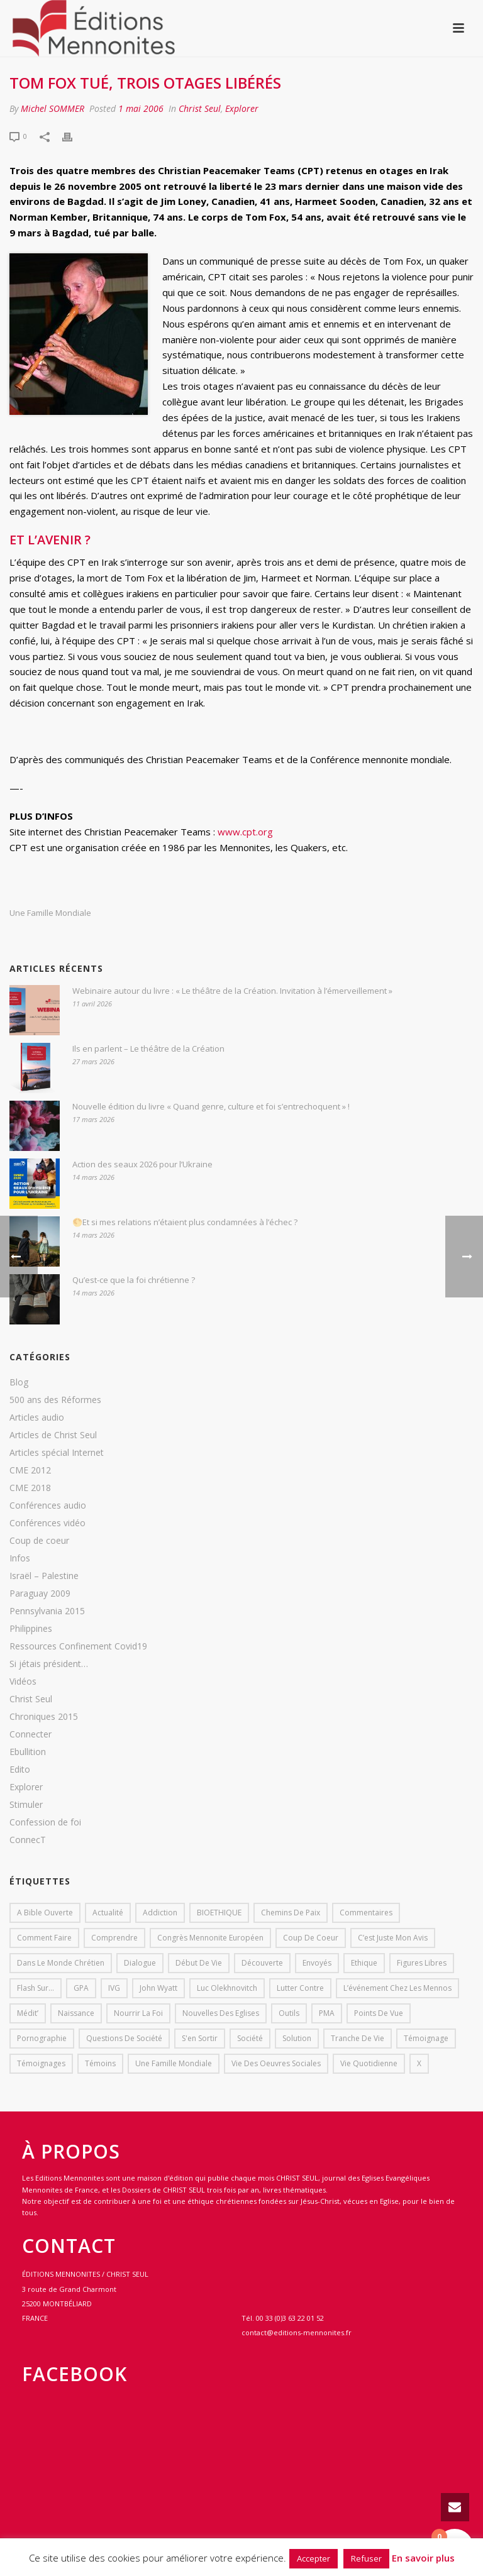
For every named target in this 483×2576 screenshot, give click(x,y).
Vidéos (22, 1681)
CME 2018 (30, 1488)
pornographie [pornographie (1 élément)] (42, 2038)
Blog (18, 1382)
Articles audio (36, 1417)
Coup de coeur (39, 1540)
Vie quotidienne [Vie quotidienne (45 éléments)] (368, 2063)
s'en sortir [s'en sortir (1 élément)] (200, 2038)
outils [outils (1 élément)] (289, 2013)
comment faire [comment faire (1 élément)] (44, 1937)
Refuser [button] (366, 2558)
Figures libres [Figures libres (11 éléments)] (422, 1962)
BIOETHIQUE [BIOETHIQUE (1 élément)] (219, 1912)
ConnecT (27, 1840)
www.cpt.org (245, 831)
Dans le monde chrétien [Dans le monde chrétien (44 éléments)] (60, 1962)
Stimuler (26, 1804)
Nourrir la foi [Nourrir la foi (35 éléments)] (138, 2013)
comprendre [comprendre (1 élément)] (114, 1937)
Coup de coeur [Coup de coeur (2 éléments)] (310, 1937)
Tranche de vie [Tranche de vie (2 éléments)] (357, 2038)
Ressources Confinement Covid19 (78, 1646)
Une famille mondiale (50, 913)
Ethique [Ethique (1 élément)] (364, 1962)
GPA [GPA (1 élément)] (81, 1988)
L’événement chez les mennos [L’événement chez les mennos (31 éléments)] (397, 1988)
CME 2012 (30, 1470)
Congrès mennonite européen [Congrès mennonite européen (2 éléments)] (210, 1937)
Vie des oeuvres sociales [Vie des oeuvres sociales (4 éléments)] (276, 2063)
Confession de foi (45, 1822)
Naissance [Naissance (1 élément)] (76, 2013)
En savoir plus (423, 2557)
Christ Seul (200, 108)
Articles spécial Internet (56, 1452)
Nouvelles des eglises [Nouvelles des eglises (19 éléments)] (220, 2013)
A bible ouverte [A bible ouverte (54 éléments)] (45, 1912)
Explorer (241, 108)
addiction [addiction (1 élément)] (160, 1912)
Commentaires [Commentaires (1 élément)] (366, 1912)
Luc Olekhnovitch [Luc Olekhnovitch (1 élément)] (227, 1988)
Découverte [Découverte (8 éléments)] (262, 1962)
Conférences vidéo (47, 1523)
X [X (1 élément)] (419, 2063)
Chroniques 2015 (43, 1716)
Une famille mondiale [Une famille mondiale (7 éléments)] (173, 2063)
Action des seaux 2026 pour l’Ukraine (142, 1164)
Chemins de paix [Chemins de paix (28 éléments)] (290, 1912)
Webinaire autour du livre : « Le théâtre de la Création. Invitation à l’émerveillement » (232, 990)
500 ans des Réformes (55, 1400)
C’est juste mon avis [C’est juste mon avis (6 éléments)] (393, 1937)
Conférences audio (47, 1505)
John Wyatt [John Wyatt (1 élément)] (158, 1988)
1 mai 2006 (141, 108)
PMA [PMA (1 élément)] (327, 2013)
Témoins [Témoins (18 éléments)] (100, 2063)
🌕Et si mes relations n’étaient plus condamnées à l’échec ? (184, 1222)
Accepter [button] (313, 2558)
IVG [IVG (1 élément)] (114, 1988)
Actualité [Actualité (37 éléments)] (107, 1912)
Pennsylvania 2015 (47, 1611)
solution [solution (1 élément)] (296, 2038)
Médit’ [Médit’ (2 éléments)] (27, 2013)
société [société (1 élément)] (250, 2038)
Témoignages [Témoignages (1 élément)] (41, 2063)
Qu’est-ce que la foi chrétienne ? (133, 1279)
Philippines (30, 1628)
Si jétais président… (48, 1664)
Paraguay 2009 (39, 1593)
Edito (19, 1769)
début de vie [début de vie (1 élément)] (198, 1962)
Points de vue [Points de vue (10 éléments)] (378, 2013)
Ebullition (27, 1752)
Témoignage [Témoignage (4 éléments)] (426, 2038)
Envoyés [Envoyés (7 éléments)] (317, 1962)
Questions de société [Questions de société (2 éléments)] (124, 2038)
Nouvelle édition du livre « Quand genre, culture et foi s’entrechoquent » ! (211, 1106)
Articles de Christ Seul (53, 1435)
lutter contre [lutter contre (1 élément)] (300, 1988)
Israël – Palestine (44, 1576)
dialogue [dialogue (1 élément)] (140, 1962)
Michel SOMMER (52, 108)
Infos (19, 1558)
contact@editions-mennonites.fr (297, 2332)
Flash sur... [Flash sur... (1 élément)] (35, 1988)
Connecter (30, 1734)
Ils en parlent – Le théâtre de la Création (148, 1048)
